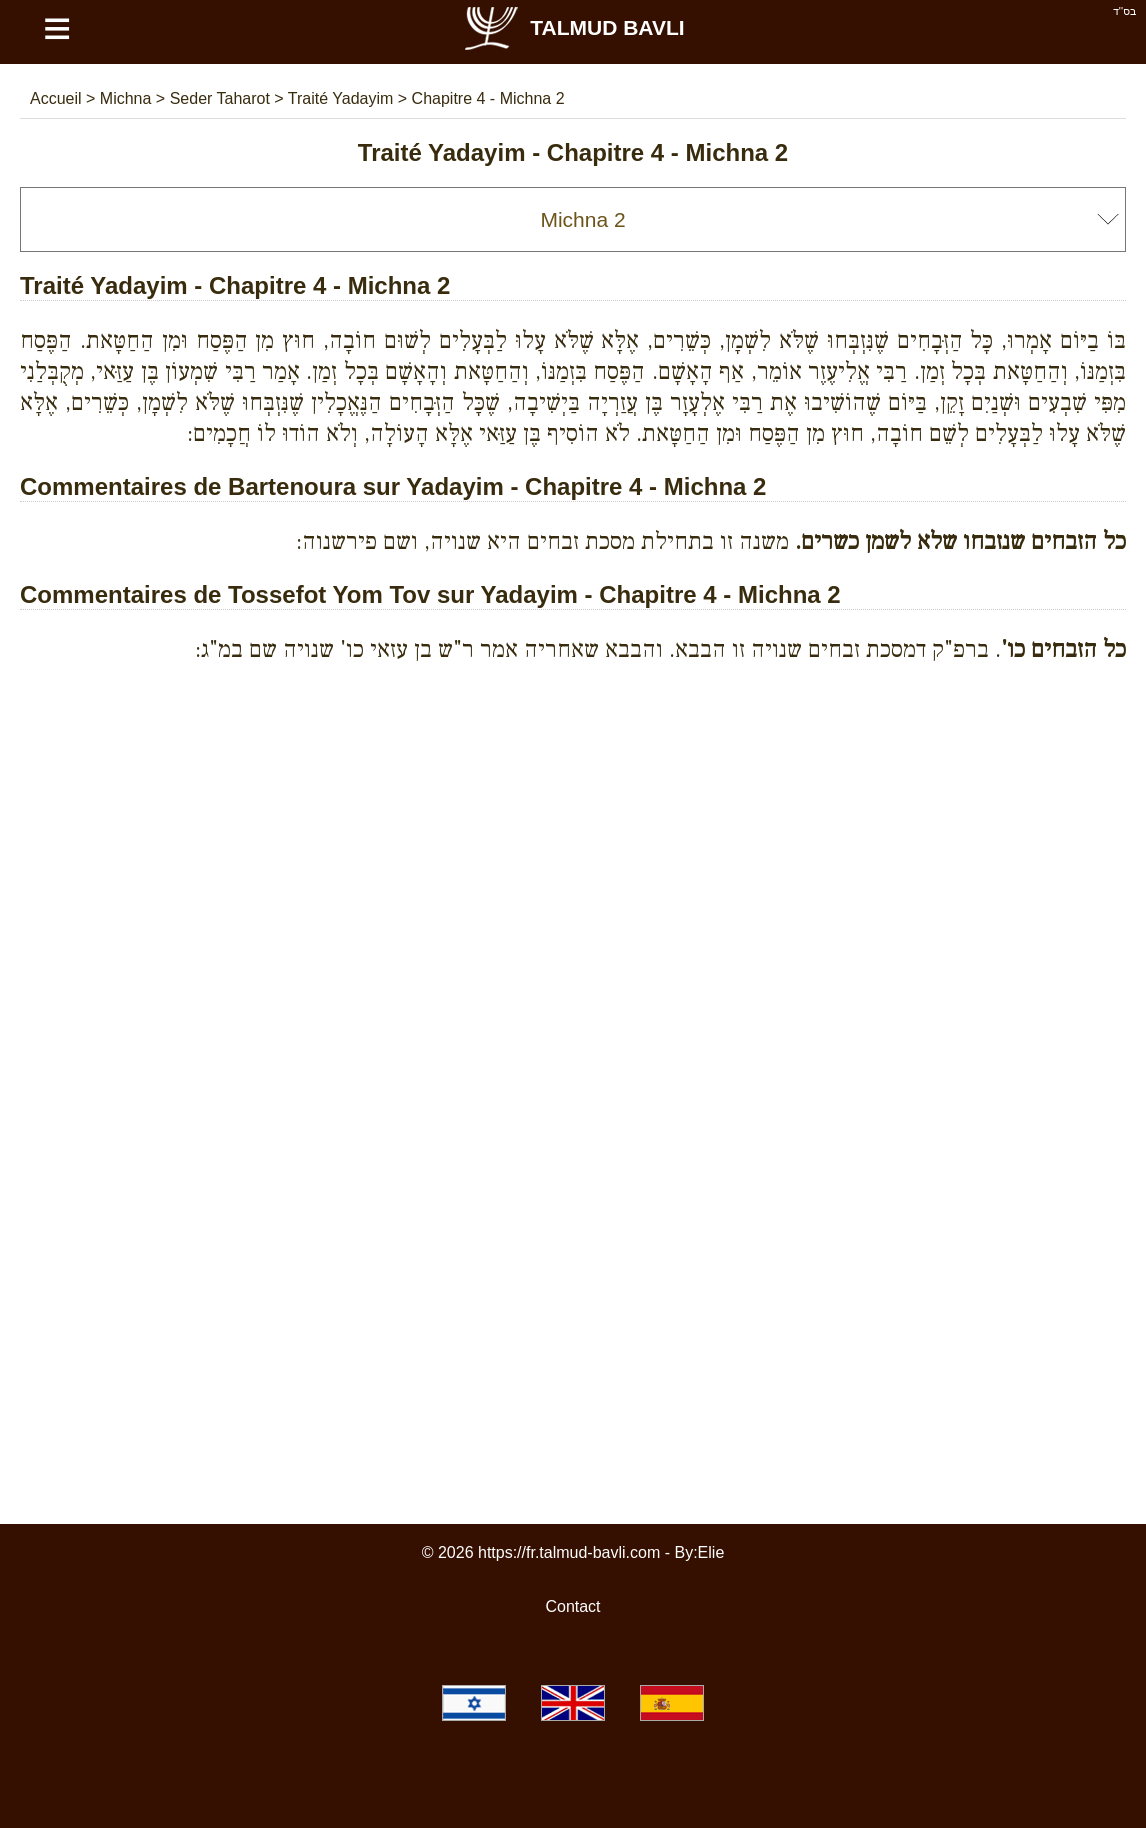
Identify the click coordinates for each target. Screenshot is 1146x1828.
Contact (572, 1606)
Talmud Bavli (573, 27)
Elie (711, 1552)
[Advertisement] (573, 770)
